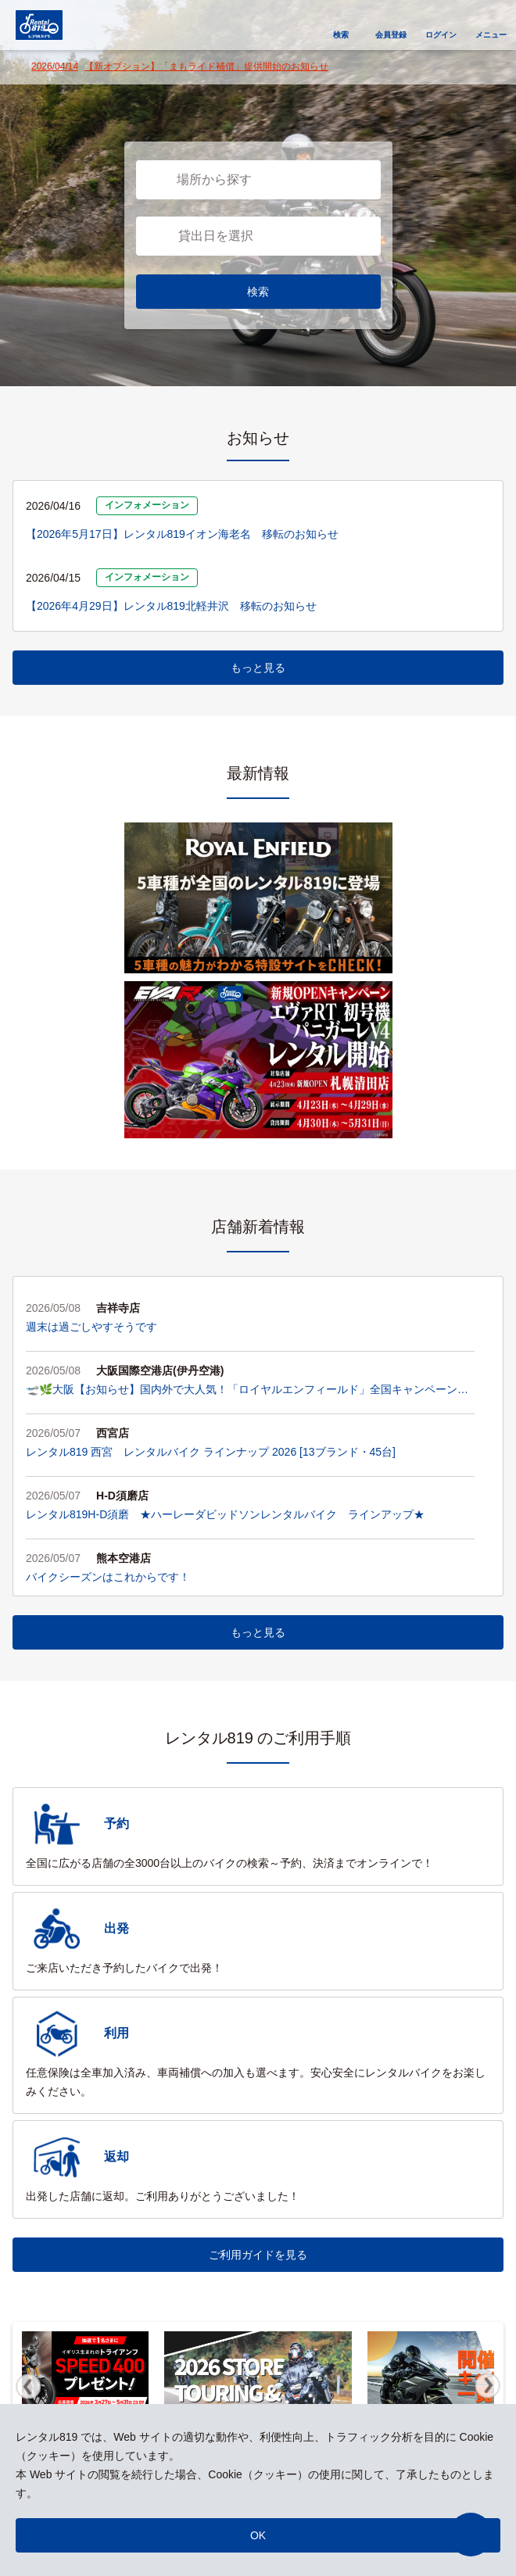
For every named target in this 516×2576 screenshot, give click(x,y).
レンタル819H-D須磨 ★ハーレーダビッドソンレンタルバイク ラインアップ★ (225, 1514)
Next (487, 2386)
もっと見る (258, 667)
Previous (28, 2386)
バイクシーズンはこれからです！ (108, 1577)
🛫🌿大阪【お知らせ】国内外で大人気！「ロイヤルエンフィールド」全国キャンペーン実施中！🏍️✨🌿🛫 (247, 1391)
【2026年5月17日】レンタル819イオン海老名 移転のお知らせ (182, 534)
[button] (471, 2534)
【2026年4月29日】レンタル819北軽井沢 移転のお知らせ (171, 606)
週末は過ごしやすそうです (91, 1326)
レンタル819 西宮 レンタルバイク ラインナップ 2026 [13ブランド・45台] (211, 1452)
